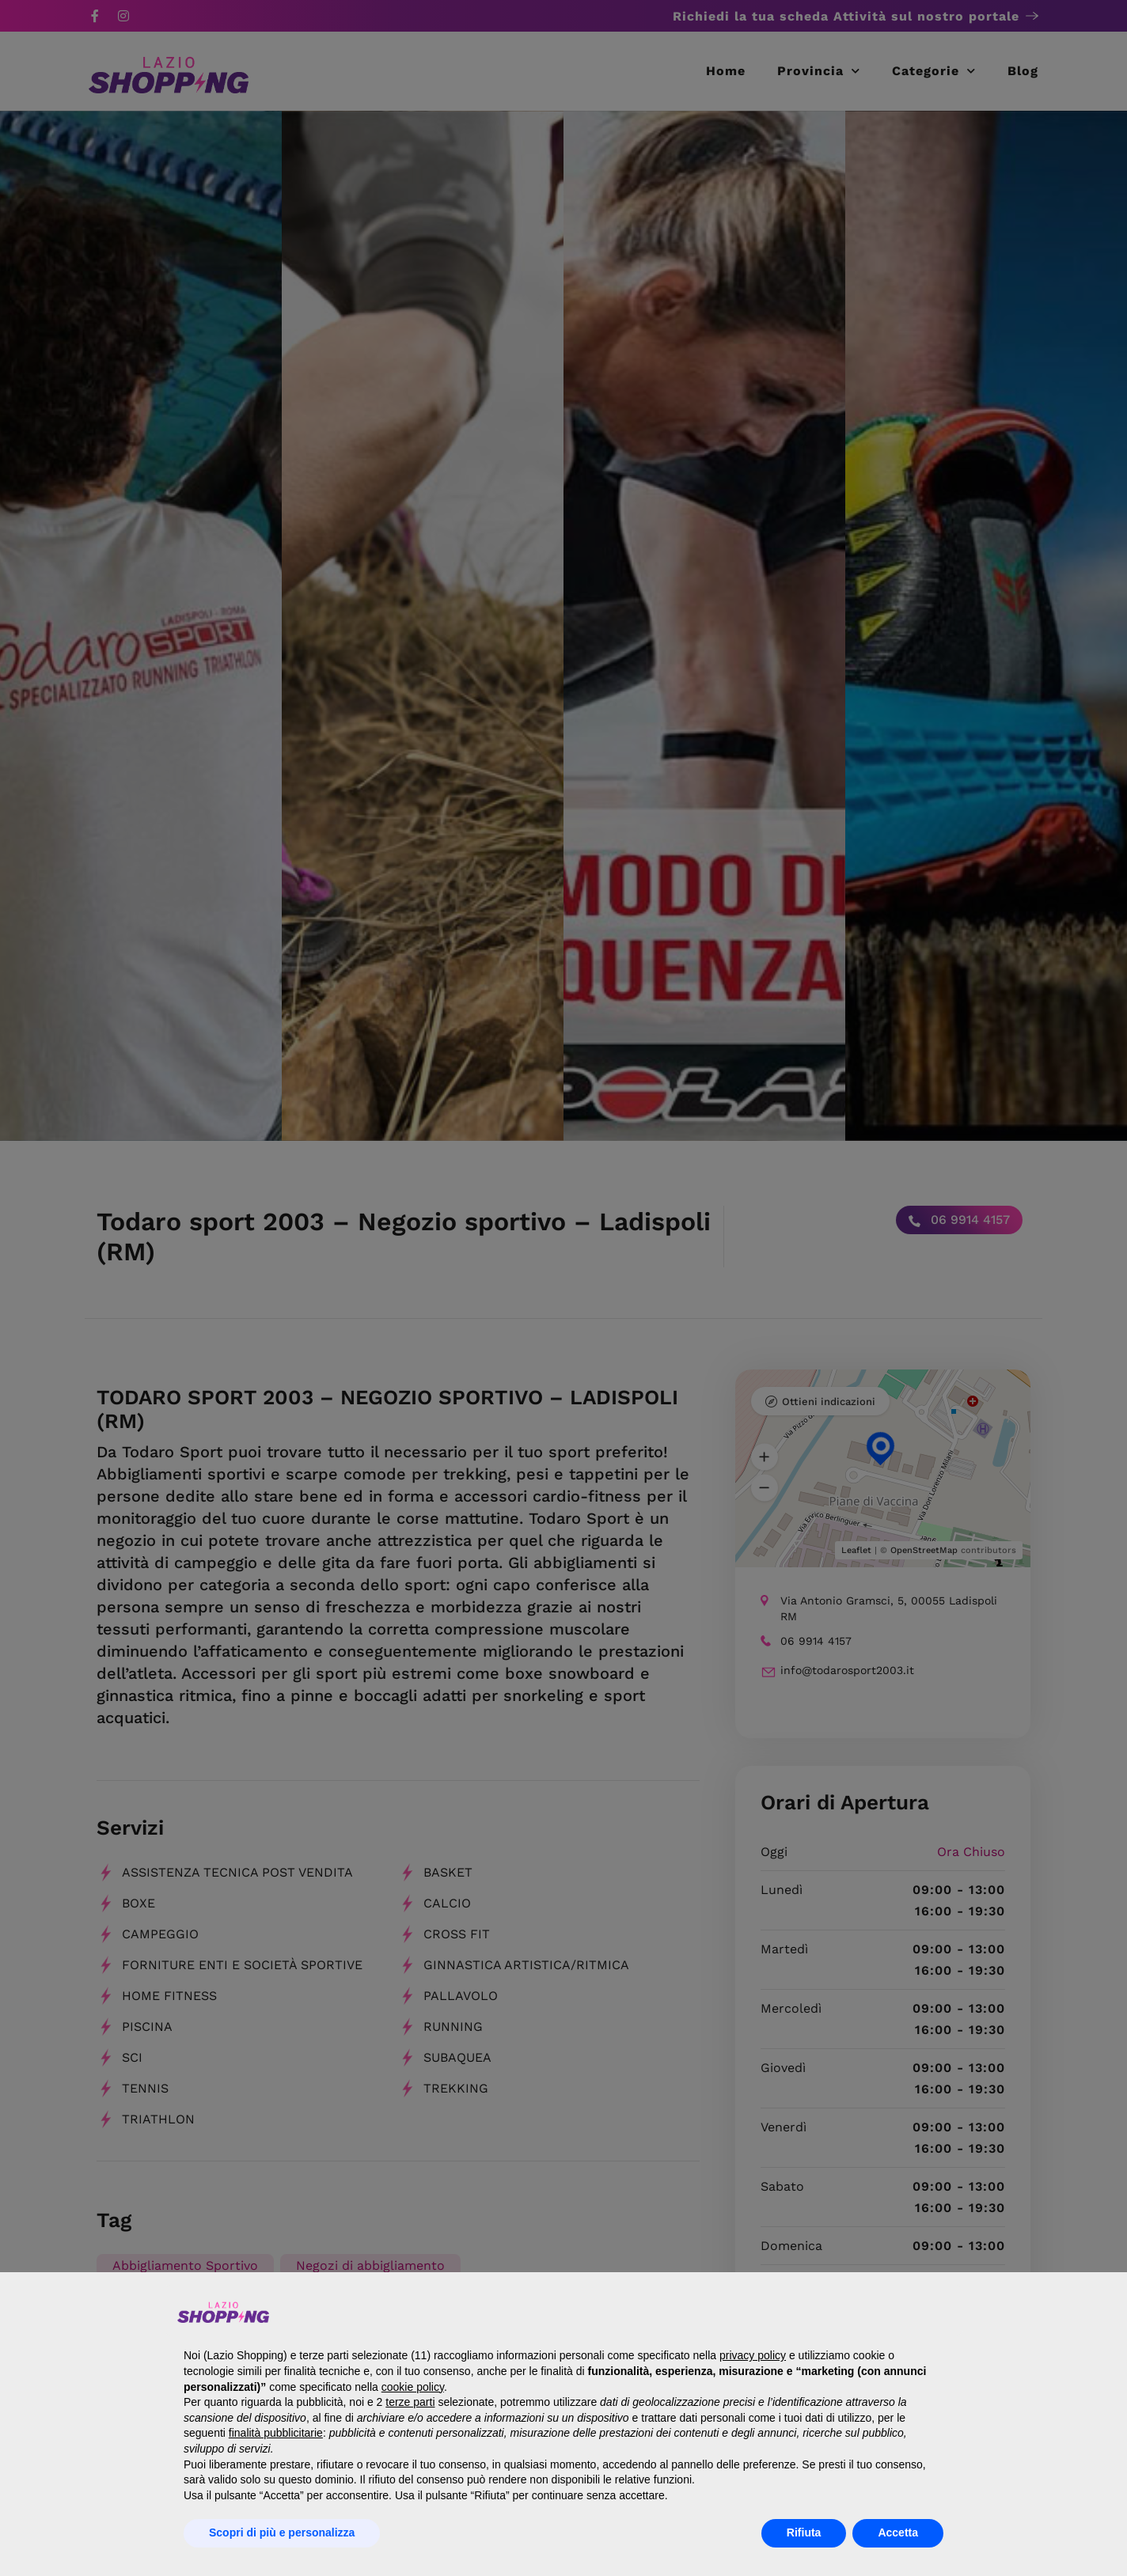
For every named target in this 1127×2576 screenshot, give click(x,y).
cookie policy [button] (412, 2387)
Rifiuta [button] (804, 2532)
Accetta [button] (898, 2532)
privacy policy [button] (752, 2355)
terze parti (409, 2402)
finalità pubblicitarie (276, 2432)
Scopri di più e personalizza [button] (282, 2532)
